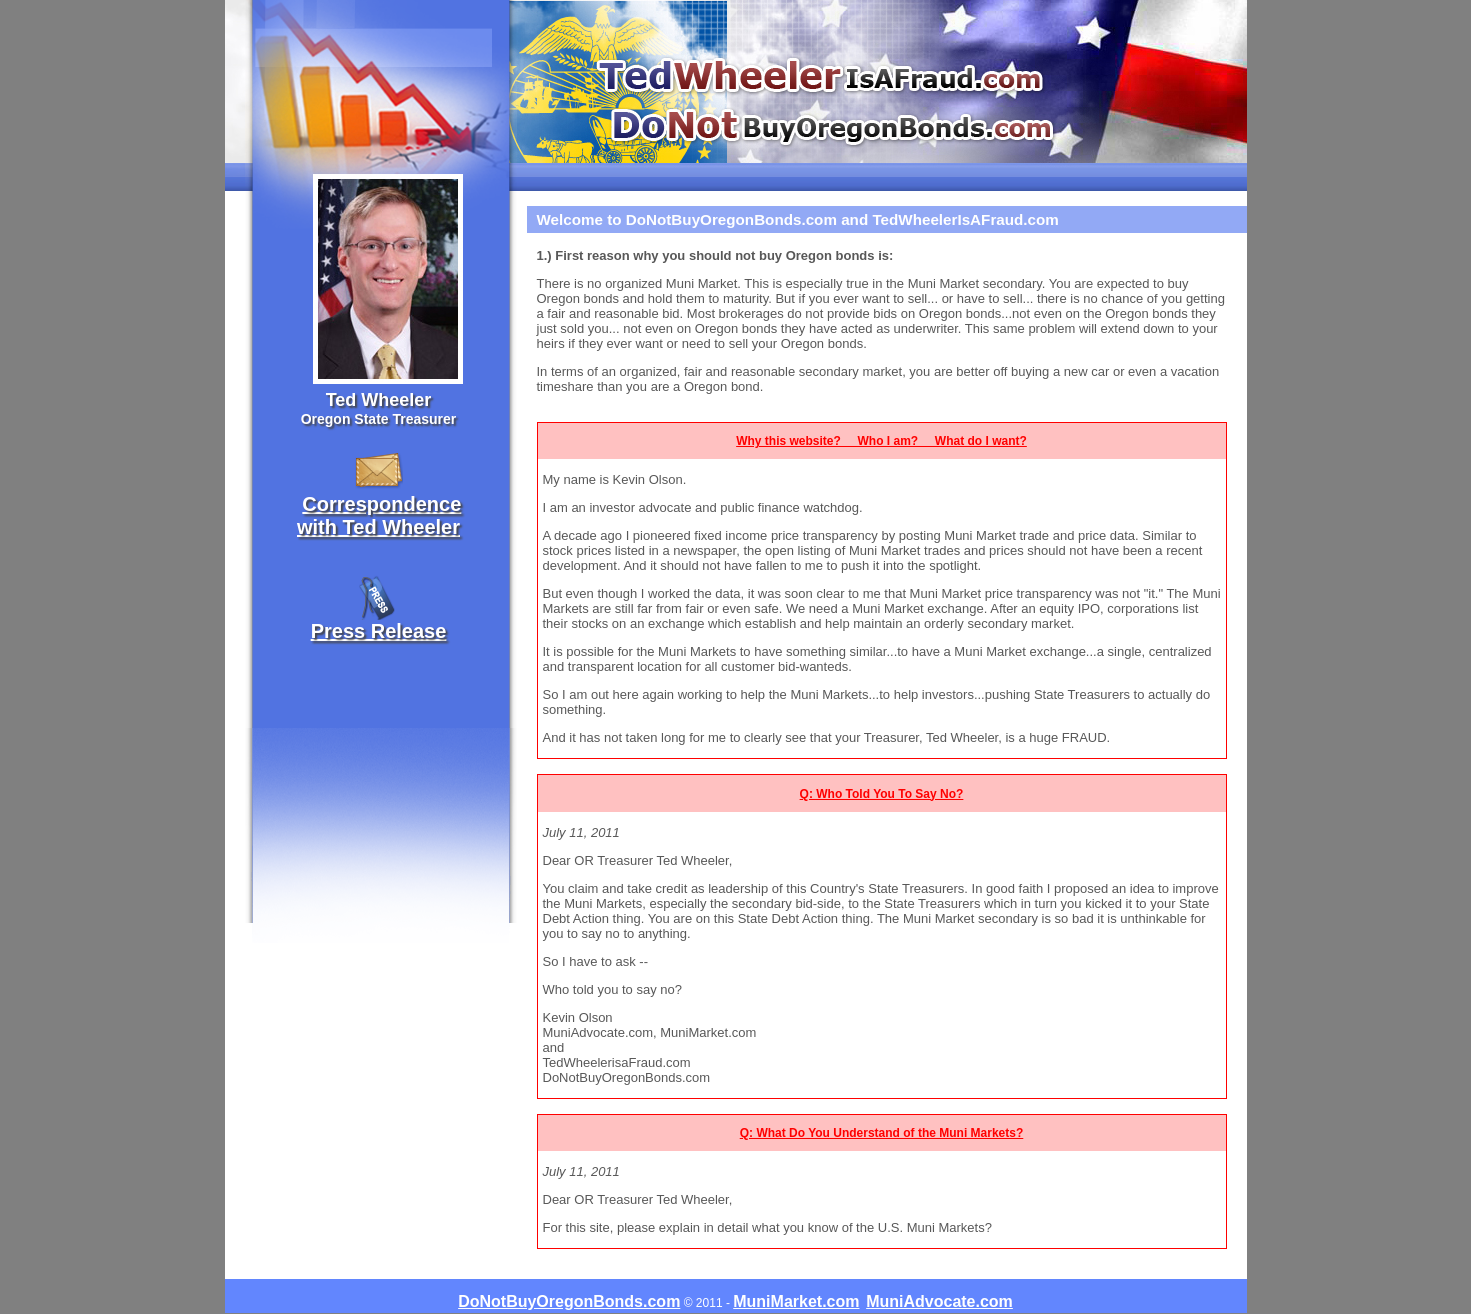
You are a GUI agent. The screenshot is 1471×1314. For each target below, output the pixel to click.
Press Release (379, 631)
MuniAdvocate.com (939, 1301)
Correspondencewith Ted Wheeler (379, 515)
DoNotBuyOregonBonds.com (569, 1301)
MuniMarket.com (796, 1301)
